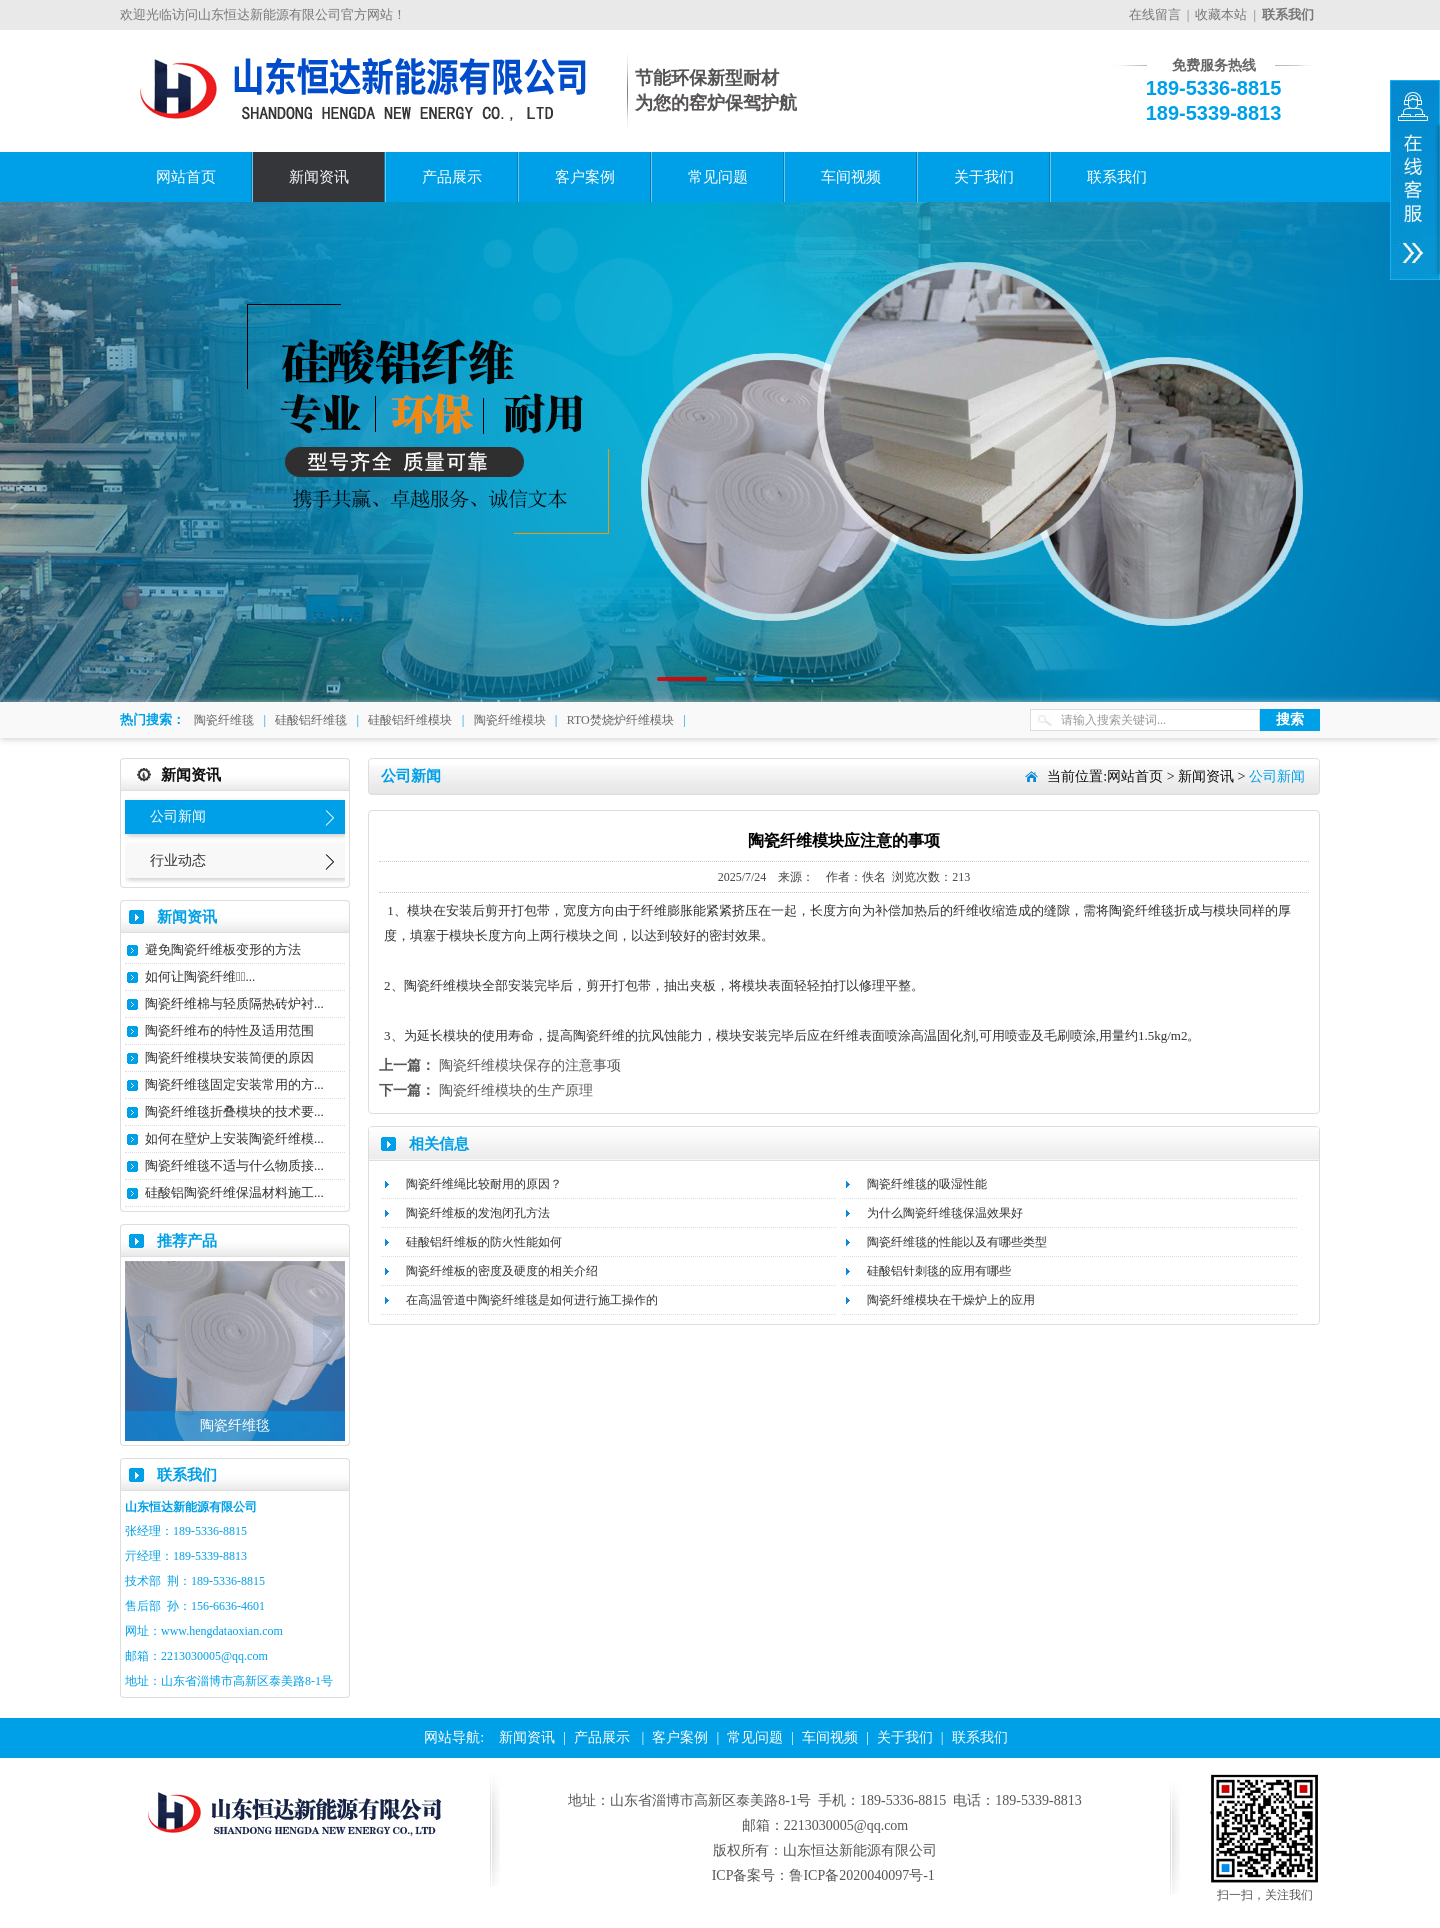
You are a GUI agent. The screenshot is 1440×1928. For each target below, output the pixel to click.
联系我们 (1117, 177)
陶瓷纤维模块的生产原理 (516, 1090)
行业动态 (178, 860)
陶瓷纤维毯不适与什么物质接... (234, 1165)
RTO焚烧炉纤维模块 (620, 720)
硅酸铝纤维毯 (311, 720)
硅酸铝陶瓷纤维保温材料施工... (234, 1192)
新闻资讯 (319, 177)
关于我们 (984, 177)
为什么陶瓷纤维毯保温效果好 (945, 1213)
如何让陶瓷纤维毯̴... (200, 976)
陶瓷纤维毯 (224, 720)
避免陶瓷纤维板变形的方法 (223, 949)
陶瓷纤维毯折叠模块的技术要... (234, 1111)
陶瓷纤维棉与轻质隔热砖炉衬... (234, 1003)
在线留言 (1155, 14)
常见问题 (718, 177)
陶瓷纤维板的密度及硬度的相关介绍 (502, 1271)
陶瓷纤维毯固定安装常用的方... (234, 1084)
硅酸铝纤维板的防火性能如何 (484, 1242)
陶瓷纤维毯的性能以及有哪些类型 (957, 1242)
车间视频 (851, 177)
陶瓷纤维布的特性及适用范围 (229, 1030)
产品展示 (452, 177)
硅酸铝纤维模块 (410, 720)
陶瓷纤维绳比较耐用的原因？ (484, 1184)
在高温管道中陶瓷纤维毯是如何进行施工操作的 (532, 1300)
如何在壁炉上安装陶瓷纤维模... (234, 1138)
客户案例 (585, 177)
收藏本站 (1221, 14)
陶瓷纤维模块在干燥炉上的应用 (951, 1300)
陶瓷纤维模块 (510, 720)
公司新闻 (178, 816)
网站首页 (186, 177)
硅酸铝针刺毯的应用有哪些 (939, 1271)
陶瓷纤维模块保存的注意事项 (530, 1065)
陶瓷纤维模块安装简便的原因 (229, 1057)
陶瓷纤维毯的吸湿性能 (927, 1184)
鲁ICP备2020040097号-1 (861, 1875)
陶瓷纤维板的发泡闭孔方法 (478, 1213)
